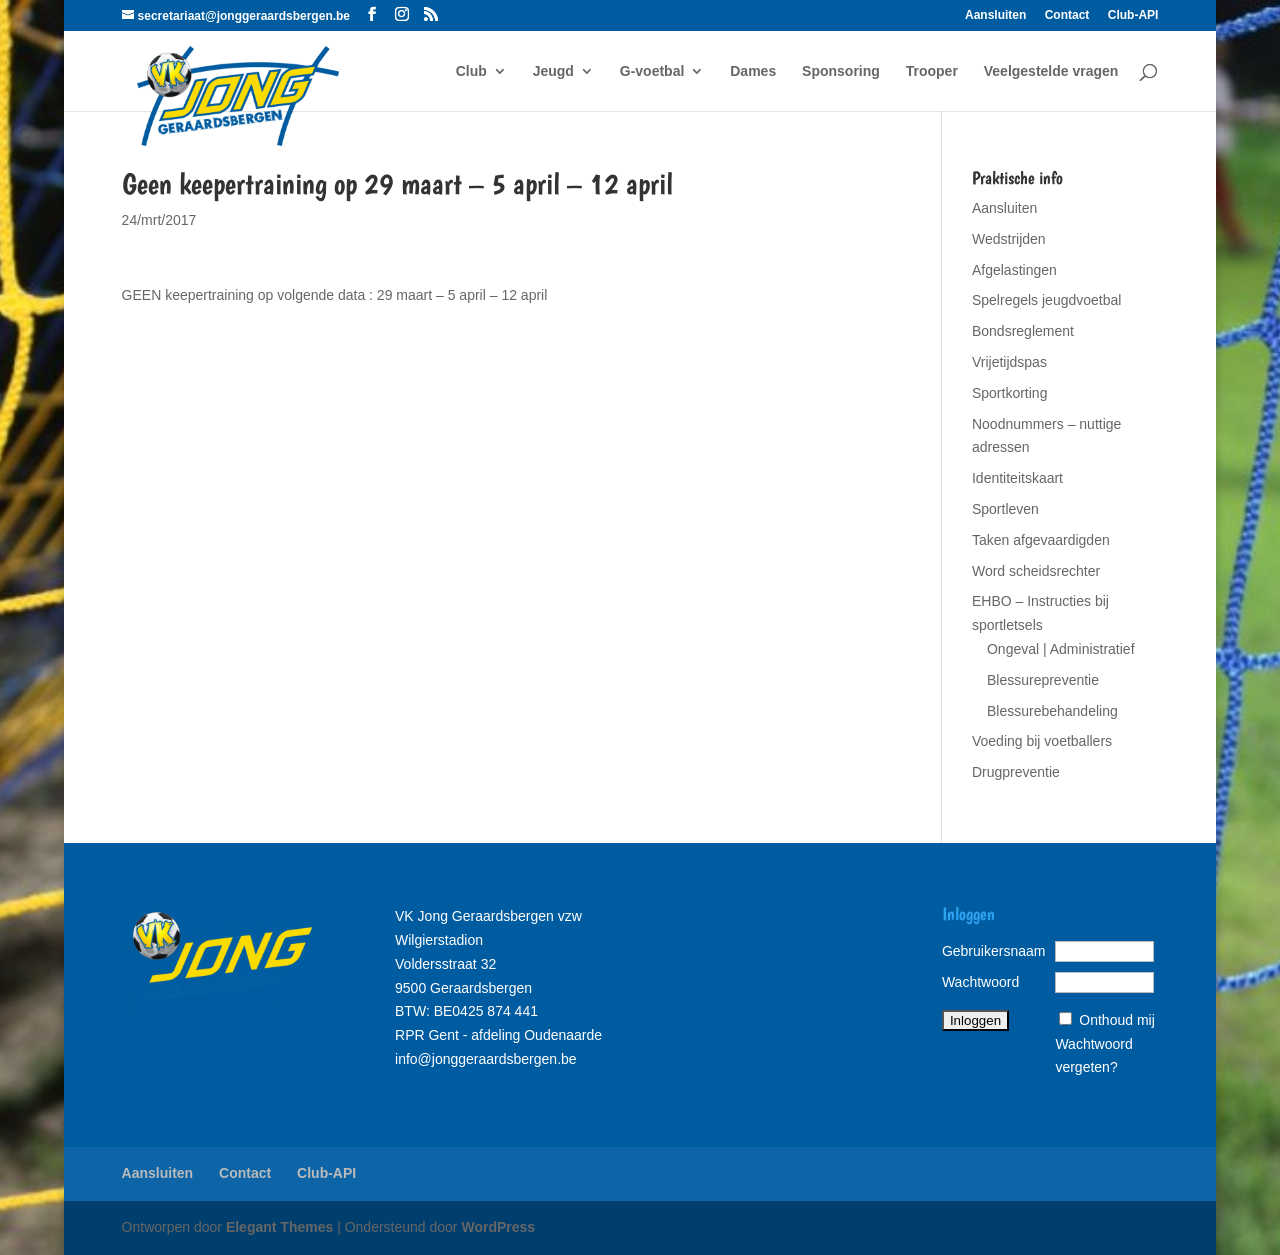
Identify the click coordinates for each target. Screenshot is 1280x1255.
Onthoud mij (1116, 1020)
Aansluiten (995, 15)
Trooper (932, 71)
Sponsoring (841, 71)
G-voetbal (652, 71)
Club (471, 71)
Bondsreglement (1023, 331)
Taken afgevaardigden (1041, 540)
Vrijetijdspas (1009, 362)
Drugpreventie (1016, 772)
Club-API (1133, 15)
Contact (1067, 15)
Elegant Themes (279, 1227)
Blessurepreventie (1043, 680)
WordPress (498, 1227)
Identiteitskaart (1017, 478)
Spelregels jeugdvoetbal (1046, 300)
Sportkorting (1009, 393)
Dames (753, 71)
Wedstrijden (1009, 239)
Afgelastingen (1014, 270)
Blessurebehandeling (1052, 711)
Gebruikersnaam (994, 951)
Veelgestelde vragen (1051, 71)
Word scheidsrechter (1036, 571)
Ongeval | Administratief (1061, 649)
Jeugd (553, 71)
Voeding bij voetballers (1042, 741)
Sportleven (1005, 509)
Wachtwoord (980, 982)
